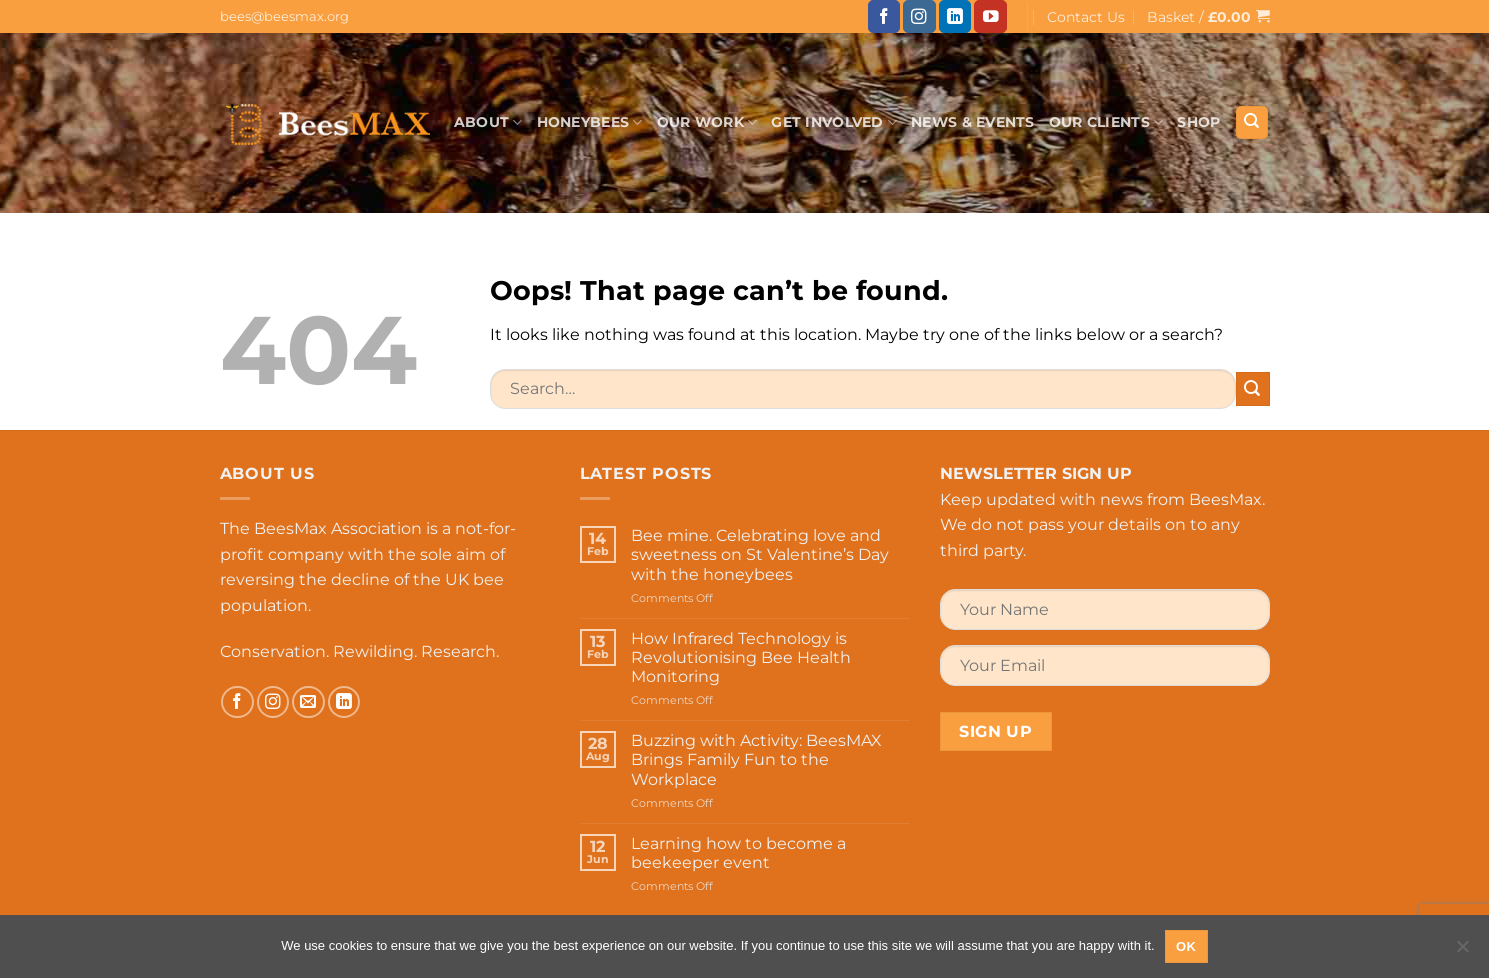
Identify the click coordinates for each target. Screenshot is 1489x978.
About (488, 122)
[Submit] (1253, 388)
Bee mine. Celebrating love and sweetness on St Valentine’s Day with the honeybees (760, 554)
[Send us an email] (308, 702)
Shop (1198, 122)
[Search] (1252, 122)
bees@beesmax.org (284, 16)
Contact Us (1086, 17)
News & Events (973, 122)
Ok (1186, 946)
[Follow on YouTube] (990, 16)
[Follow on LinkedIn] (955, 16)
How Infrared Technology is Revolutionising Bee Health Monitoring (741, 657)
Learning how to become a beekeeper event (738, 853)
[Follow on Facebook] (884, 16)
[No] (1462, 952)
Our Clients (1106, 122)
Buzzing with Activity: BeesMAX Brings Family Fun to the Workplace (756, 759)
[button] (1208, 16)
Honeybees (590, 122)
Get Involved (834, 122)
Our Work (707, 122)
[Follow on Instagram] (919, 16)
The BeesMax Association (321, 528)
